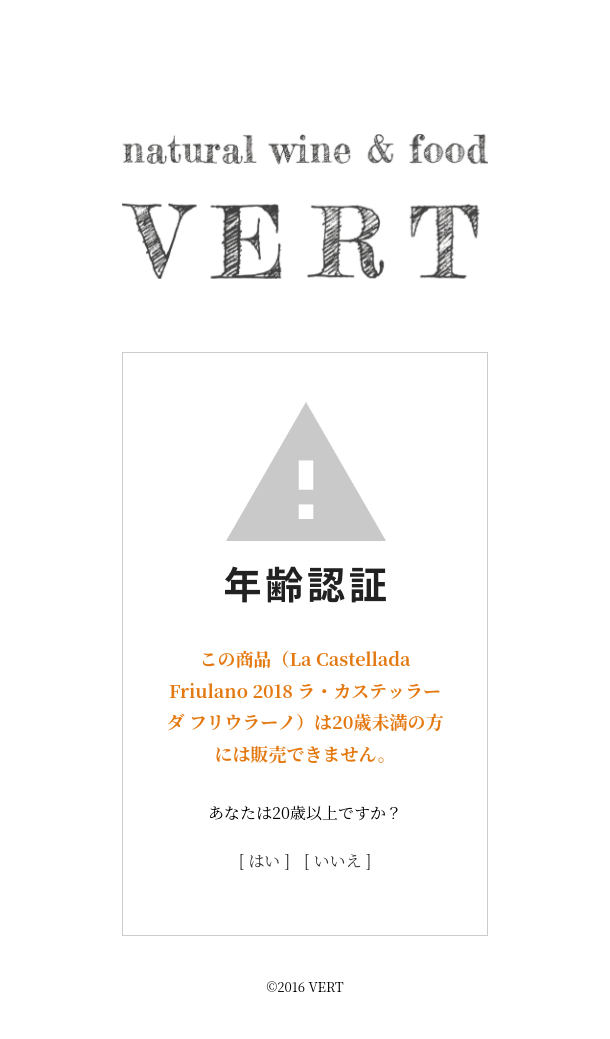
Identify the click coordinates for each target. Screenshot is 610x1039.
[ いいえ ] (337, 860)
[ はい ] (264, 860)
